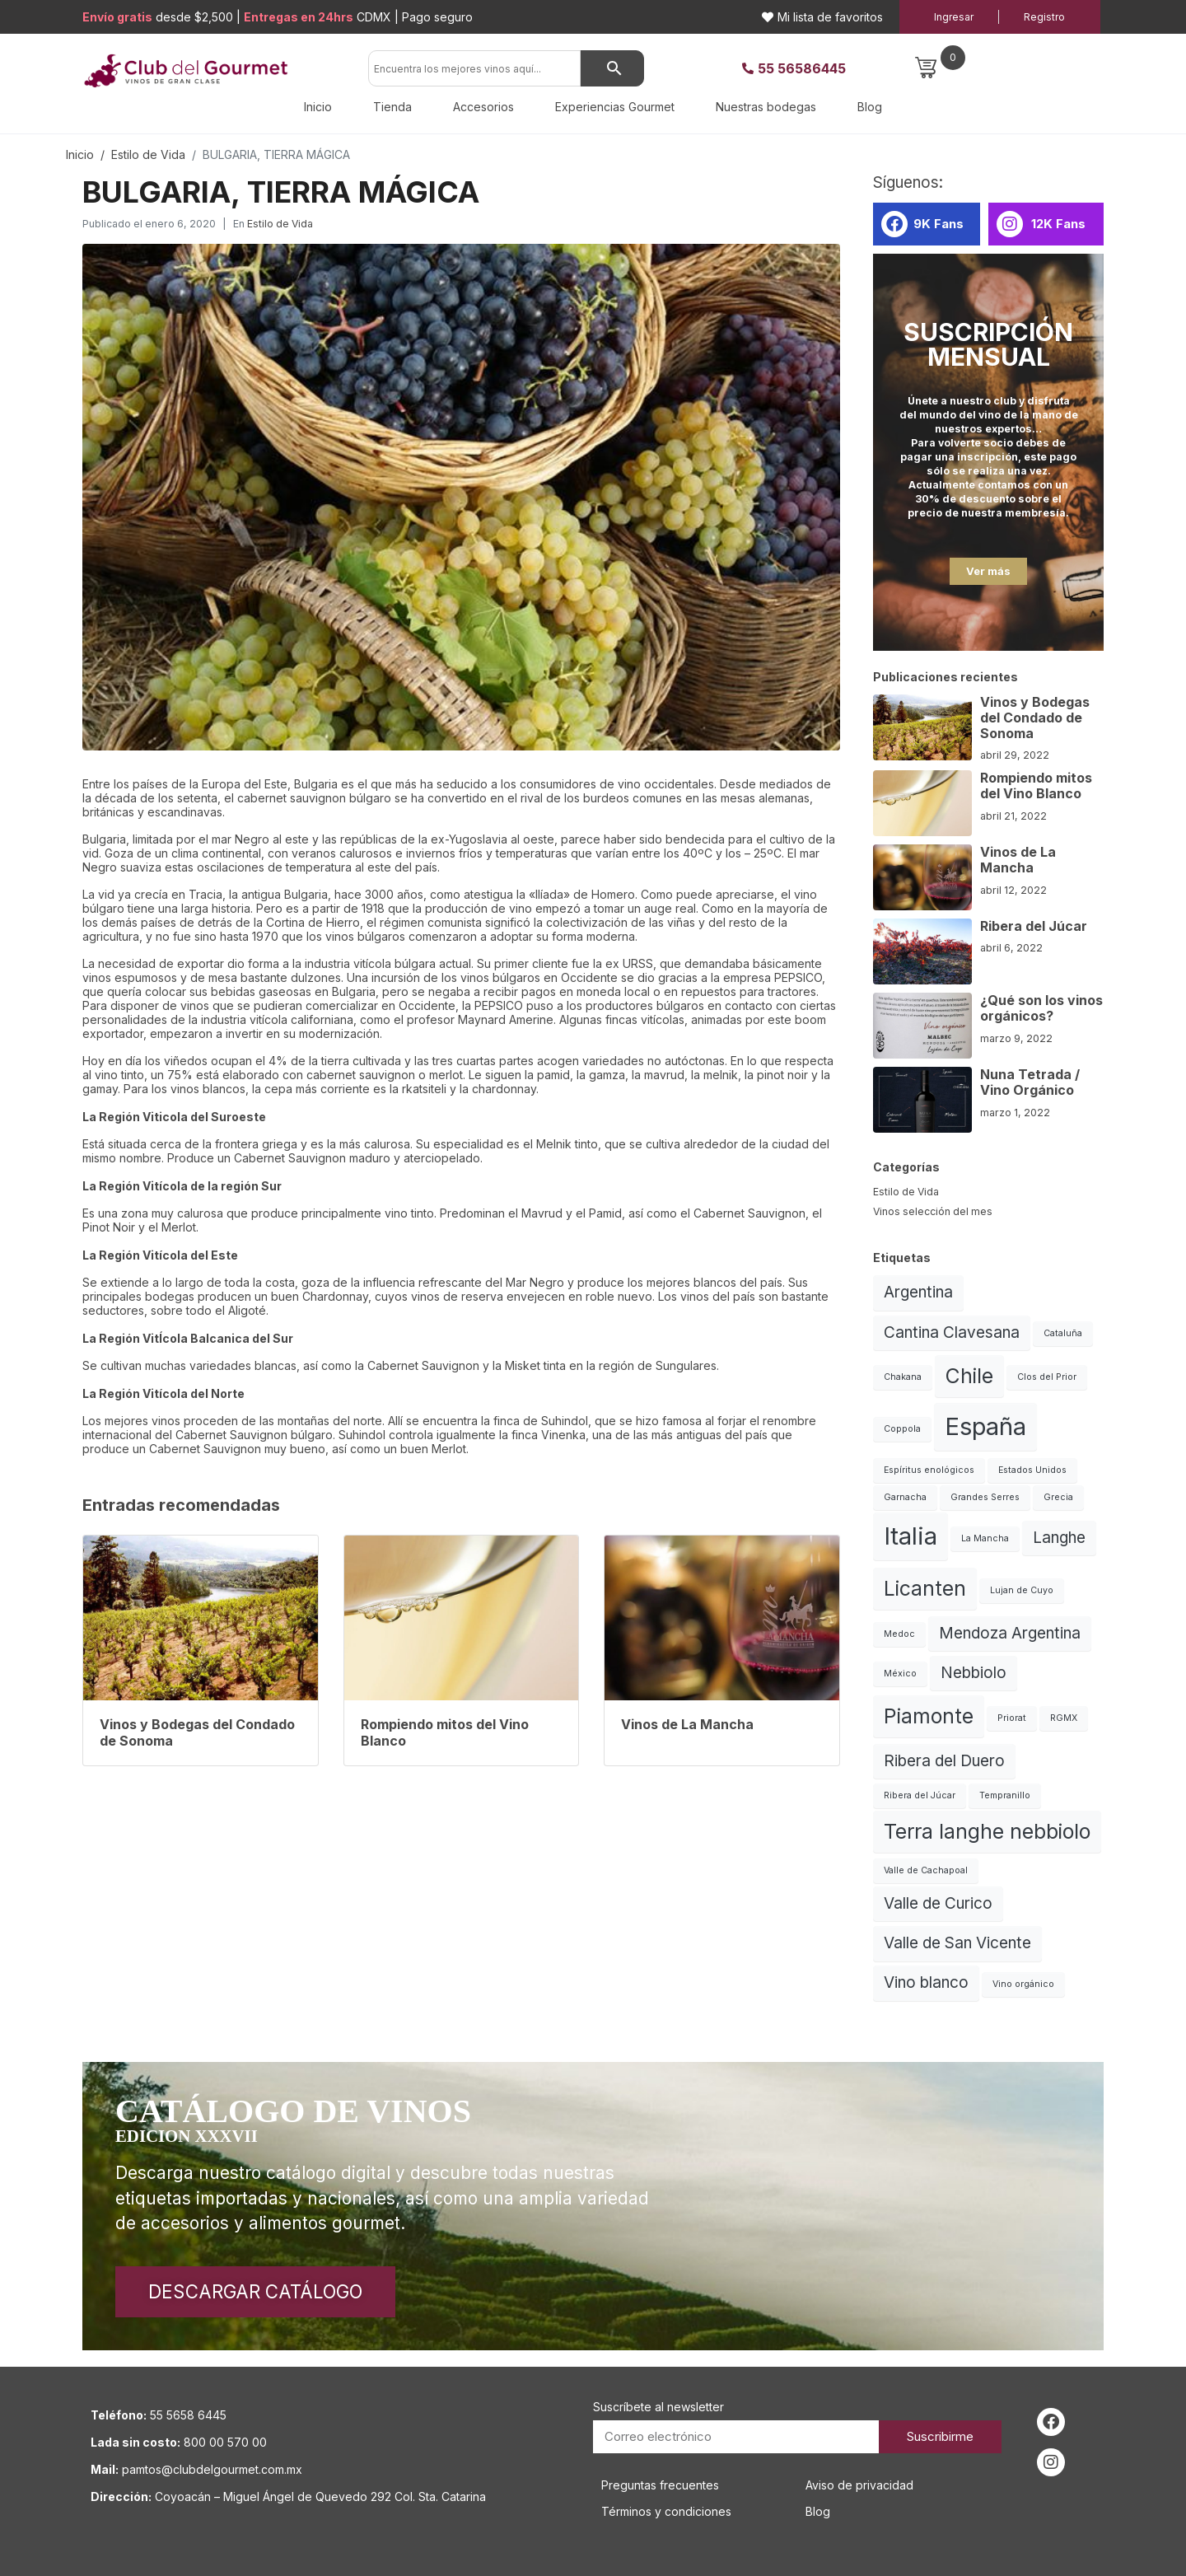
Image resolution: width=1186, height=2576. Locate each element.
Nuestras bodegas (766, 107)
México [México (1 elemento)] (900, 1673)
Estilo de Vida (280, 223)
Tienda (392, 107)
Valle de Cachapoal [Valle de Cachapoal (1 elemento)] (926, 1870)
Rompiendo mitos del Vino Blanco (1036, 785)
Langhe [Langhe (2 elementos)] (1059, 1537)
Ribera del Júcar (1033, 926)
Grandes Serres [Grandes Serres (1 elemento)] (985, 1497)
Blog (869, 107)
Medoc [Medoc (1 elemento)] (899, 1634)
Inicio (318, 107)
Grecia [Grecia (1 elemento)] (1058, 1497)
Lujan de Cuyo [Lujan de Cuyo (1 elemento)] (1021, 1590)
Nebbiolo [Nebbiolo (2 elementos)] (973, 1672)
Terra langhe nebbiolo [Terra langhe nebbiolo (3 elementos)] (987, 1831)
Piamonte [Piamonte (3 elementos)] (929, 1716)
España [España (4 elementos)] (985, 1426)
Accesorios (483, 107)
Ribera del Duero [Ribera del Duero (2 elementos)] (944, 1760)
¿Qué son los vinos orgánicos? (1041, 1008)
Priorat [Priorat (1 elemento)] (1011, 1718)
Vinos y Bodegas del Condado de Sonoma (1035, 717)
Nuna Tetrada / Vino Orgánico (1030, 1082)
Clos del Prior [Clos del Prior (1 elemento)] (1046, 1377)
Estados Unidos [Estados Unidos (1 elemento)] (1032, 1470)
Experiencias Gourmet (615, 107)
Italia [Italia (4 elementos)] (910, 1536)
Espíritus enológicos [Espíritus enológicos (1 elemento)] (929, 1470)
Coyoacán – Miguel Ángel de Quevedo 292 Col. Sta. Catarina (320, 2497)
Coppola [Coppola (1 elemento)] (902, 1429)
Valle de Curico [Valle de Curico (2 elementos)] (938, 1903)
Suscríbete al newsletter (658, 2407)
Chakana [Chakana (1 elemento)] (903, 1377)
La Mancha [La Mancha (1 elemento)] (985, 1538)
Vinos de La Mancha (1018, 860)
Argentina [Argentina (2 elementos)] (918, 1292)
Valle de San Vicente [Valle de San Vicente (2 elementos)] (957, 1942)
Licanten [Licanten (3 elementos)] (925, 1588)
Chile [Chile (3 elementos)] (969, 1375)
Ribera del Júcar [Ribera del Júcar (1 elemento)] (919, 1795)
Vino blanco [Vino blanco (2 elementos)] (926, 1982)
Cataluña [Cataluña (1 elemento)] (1063, 1333)
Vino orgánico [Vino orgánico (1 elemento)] (1023, 1984)
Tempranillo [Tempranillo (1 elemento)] (1004, 1795)
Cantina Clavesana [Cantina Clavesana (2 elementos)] (952, 1332)
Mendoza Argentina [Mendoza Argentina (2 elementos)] (1010, 1633)
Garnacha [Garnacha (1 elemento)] (905, 1497)
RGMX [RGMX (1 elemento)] (1063, 1718)
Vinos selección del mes (932, 1211)
